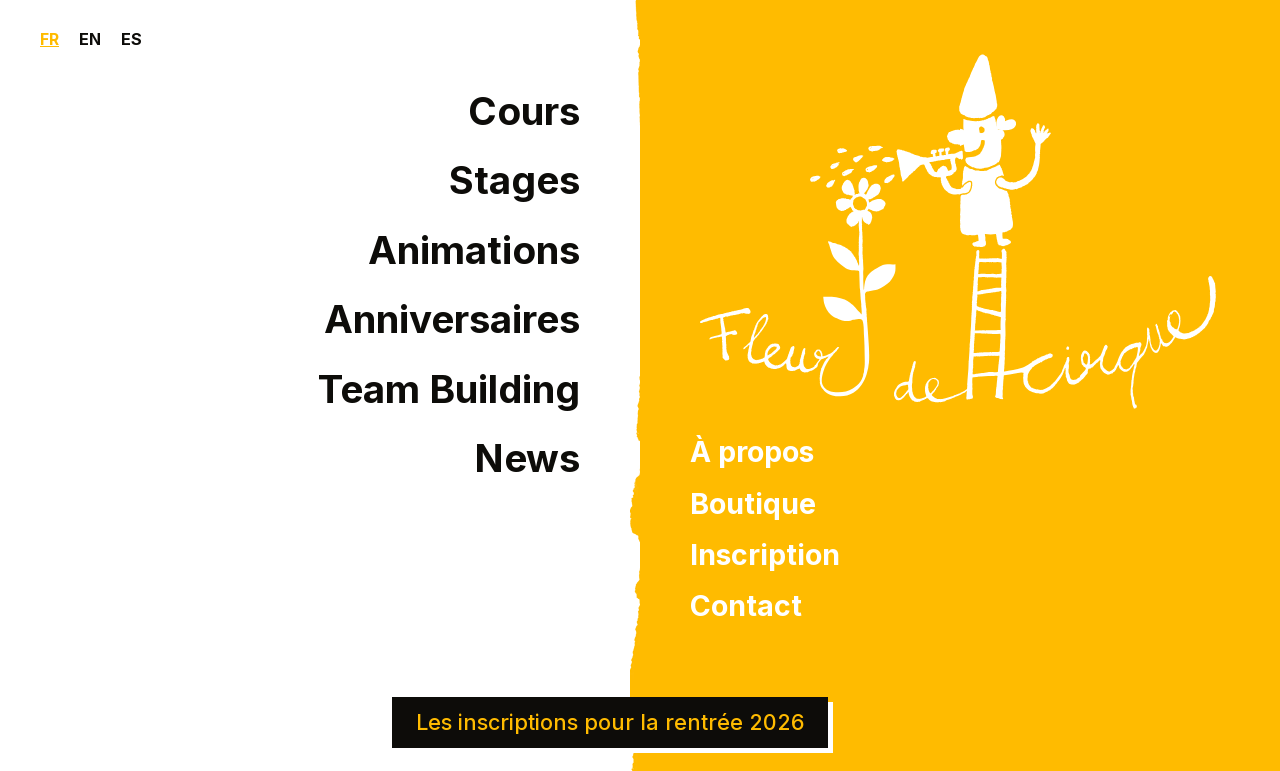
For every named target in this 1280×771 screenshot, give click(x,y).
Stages (514, 180)
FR (49, 39)
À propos (752, 451)
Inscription (765, 554)
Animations (474, 250)
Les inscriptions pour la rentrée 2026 (610, 722)
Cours (524, 111)
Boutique (753, 503)
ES (131, 39)
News (527, 458)
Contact (746, 605)
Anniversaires (452, 319)
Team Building (449, 389)
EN (90, 39)
